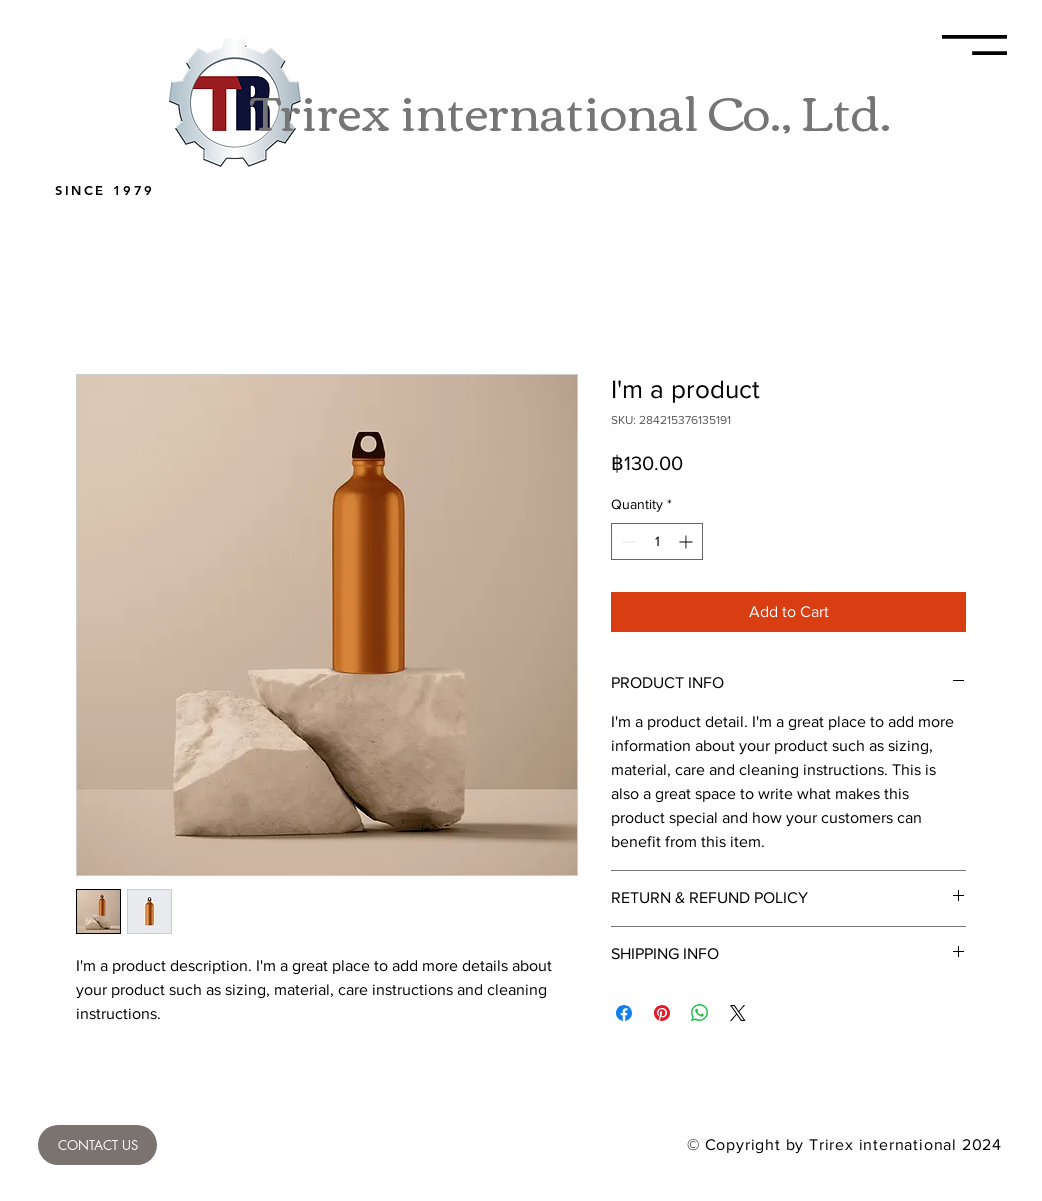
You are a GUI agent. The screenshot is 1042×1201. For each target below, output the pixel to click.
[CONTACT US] (97, 1145)
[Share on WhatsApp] (700, 1013)
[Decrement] (626, 541)
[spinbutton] (657, 541)
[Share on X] (738, 1013)
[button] (974, 45)
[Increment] (687, 541)
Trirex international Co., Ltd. (571, 109)
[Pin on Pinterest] (662, 1013)
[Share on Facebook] (624, 1013)
